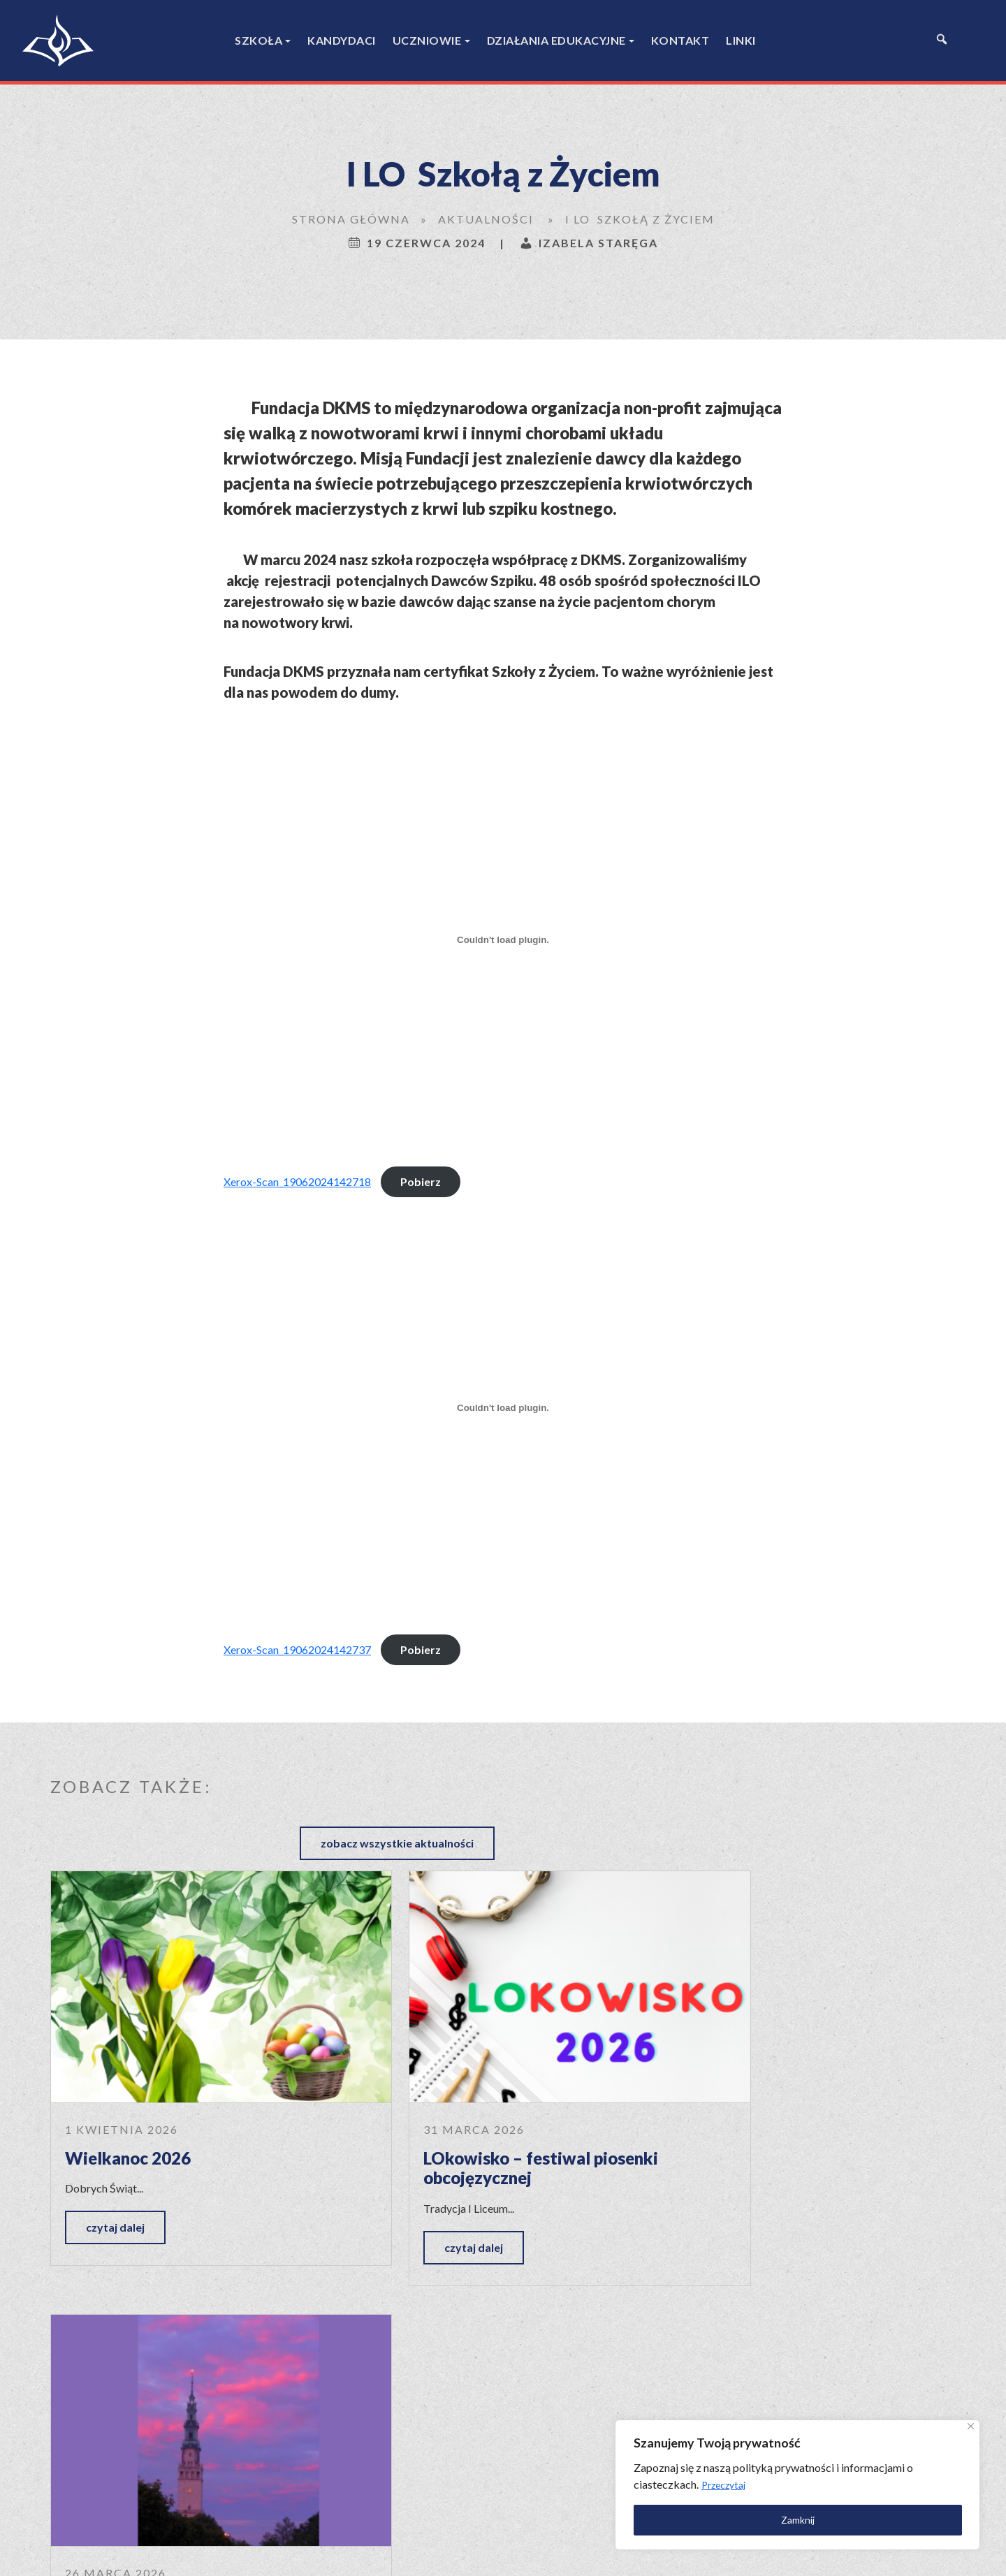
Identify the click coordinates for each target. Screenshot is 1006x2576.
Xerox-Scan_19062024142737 (297, 1649)
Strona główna (351, 219)
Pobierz (420, 1181)
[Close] (968, 2424)
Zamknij (824, 2518)
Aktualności (486, 219)
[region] (824, 2482)
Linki (741, 40)
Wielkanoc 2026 (128, 2089)
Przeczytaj (853, 2483)
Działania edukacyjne (556, 40)
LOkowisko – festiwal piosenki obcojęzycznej (489, 2099)
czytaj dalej (115, 2158)
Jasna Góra (722, 2089)
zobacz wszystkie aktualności (858, 1784)
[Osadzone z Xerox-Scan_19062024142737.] (503, 1408)
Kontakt (680, 40)
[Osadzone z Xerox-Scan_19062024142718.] (503, 940)
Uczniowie (427, 40)
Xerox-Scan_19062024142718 (297, 1181)
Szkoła (258, 40)
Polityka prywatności (615, 2553)
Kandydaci (341, 40)
